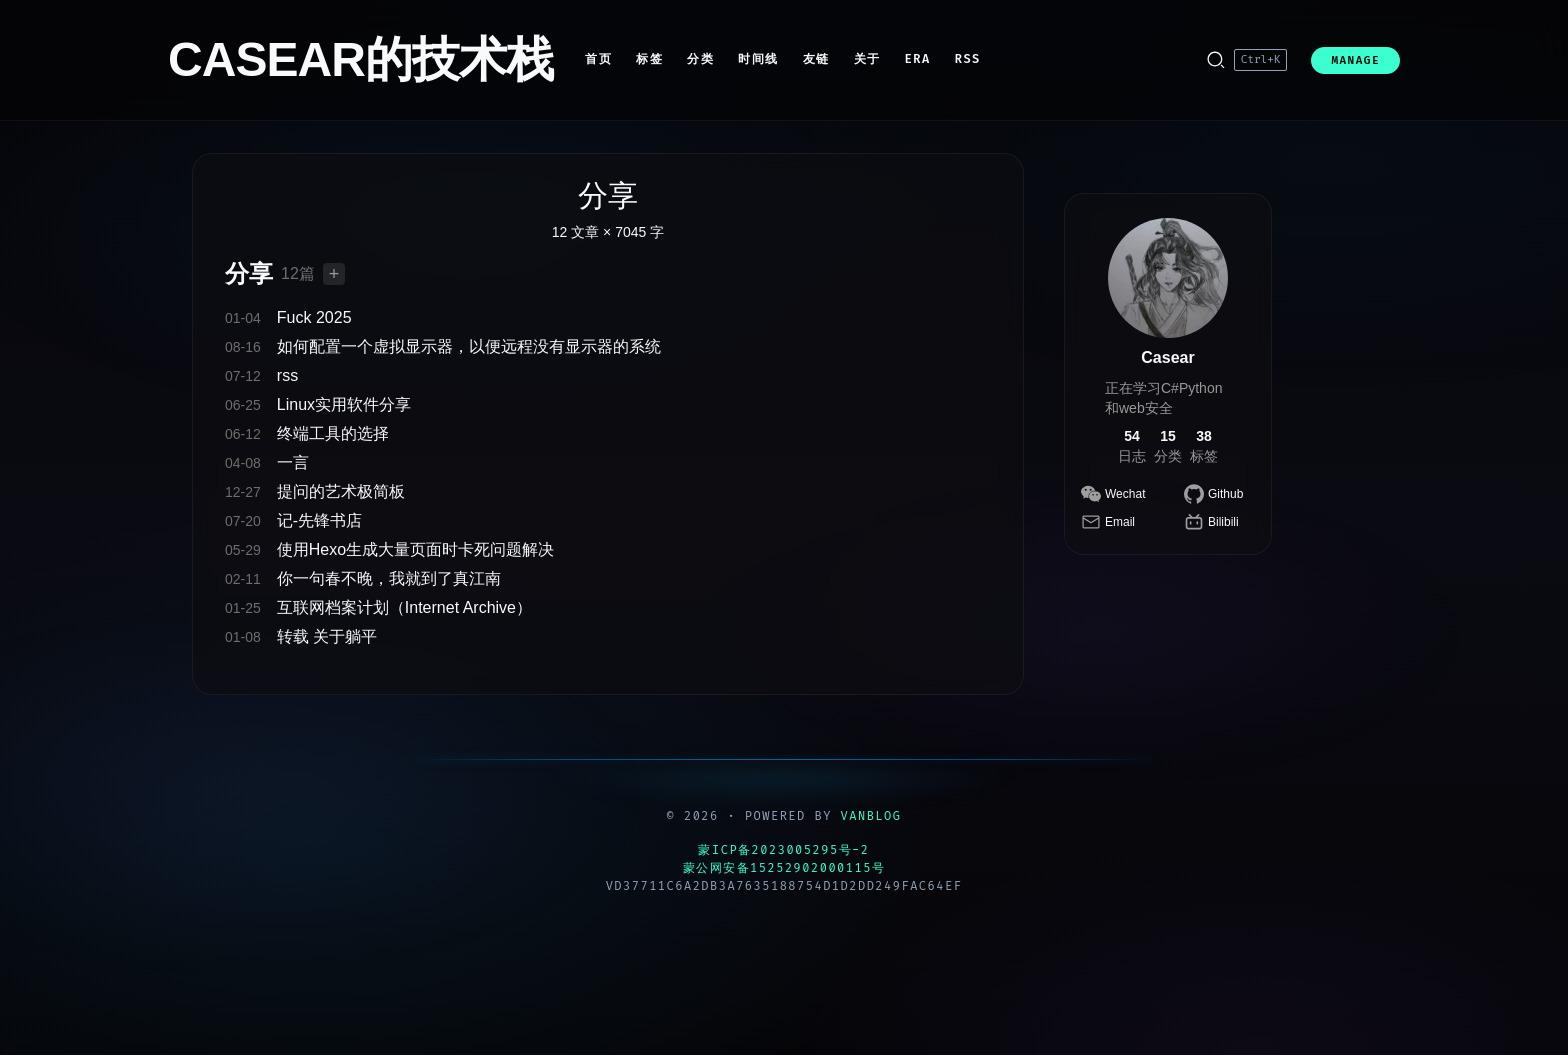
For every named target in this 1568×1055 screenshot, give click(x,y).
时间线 (758, 59)
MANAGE (1355, 60)
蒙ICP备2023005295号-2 (783, 850)
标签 (649, 59)
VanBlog (871, 816)
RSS (968, 59)
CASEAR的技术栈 (360, 59)
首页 (598, 59)
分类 (700, 59)
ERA (918, 59)
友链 (816, 59)
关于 (867, 59)
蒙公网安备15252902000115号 (784, 868)
